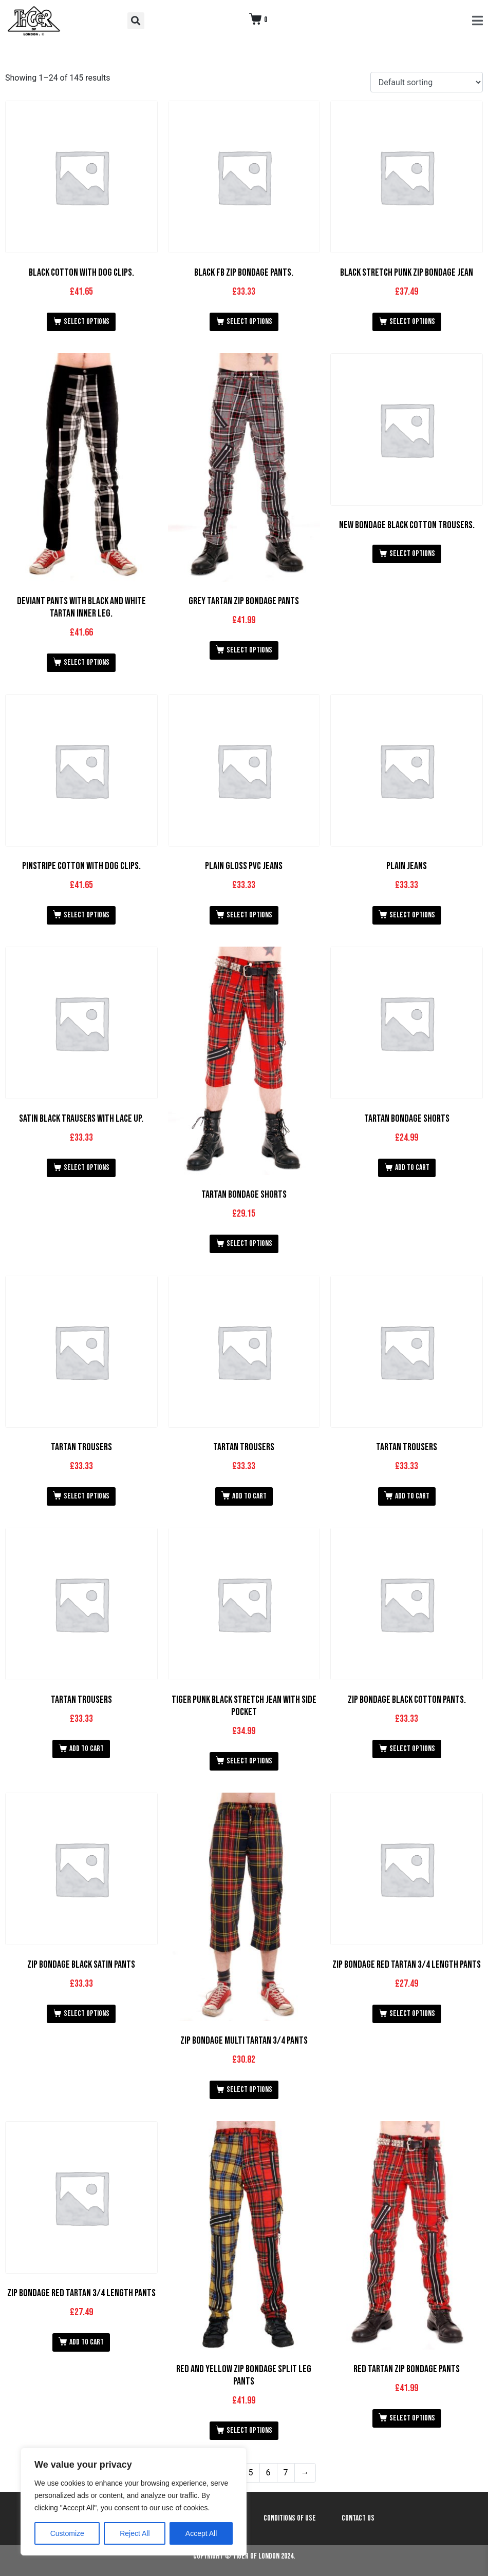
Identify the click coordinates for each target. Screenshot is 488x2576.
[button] (135, 20)
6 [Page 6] (268, 2472)
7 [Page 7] (286, 2472)
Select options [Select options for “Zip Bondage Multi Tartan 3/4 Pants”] (249, 2089)
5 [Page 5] (251, 2472)
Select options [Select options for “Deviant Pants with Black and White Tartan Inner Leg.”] (86, 662)
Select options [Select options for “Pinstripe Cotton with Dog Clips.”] (86, 915)
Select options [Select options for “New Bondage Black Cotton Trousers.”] (412, 554)
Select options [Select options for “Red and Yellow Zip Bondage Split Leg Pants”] (249, 2430)
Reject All (134, 2533)
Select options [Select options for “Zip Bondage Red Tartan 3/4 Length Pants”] (412, 2013)
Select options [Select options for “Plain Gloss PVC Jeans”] (249, 915)
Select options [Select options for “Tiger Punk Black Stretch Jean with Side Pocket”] (249, 1761)
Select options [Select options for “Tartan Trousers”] (86, 1496)
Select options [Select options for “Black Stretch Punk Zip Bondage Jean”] (412, 321)
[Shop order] (426, 82)
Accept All (201, 2533)
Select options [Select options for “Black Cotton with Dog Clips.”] (86, 321)
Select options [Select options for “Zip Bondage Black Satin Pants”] (86, 2013)
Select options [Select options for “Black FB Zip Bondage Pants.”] (249, 321)
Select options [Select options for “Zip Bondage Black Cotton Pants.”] (412, 1749)
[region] (134, 2501)
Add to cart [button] (412, 1167)
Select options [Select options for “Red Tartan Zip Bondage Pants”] (412, 2418)
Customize (67, 2533)
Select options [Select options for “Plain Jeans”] (412, 915)
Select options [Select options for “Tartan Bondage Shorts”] (249, 1243)
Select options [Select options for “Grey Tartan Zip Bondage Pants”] (249, 650)
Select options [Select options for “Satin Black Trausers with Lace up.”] (86, 1167)
